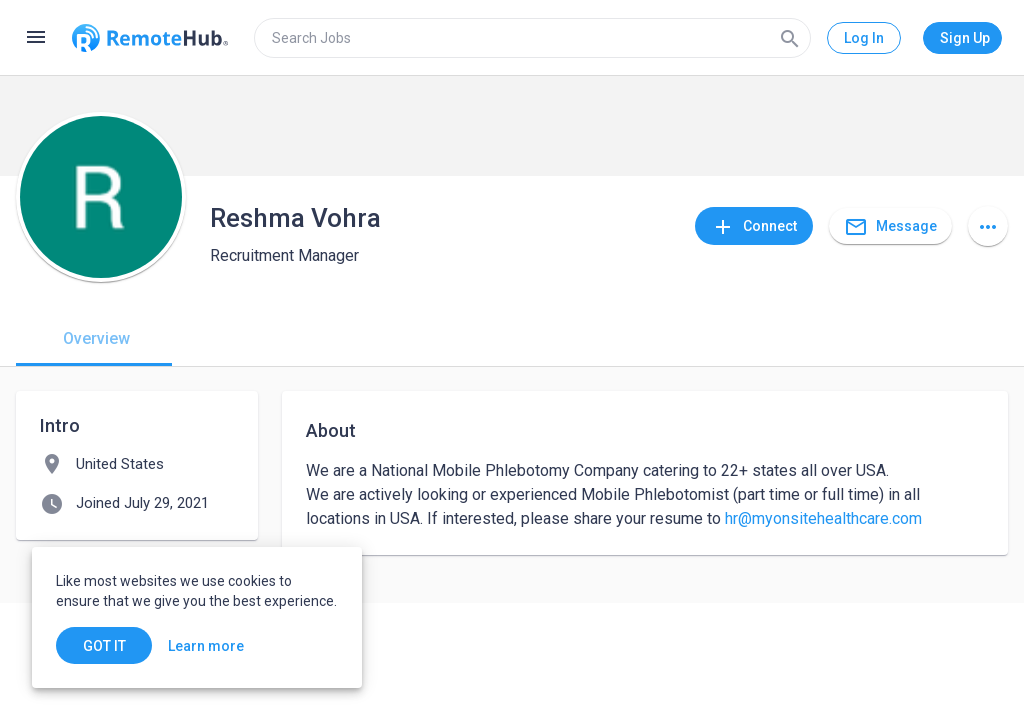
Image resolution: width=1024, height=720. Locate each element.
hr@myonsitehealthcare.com (823, 518)
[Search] (790, 38)
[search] (532, 38)
